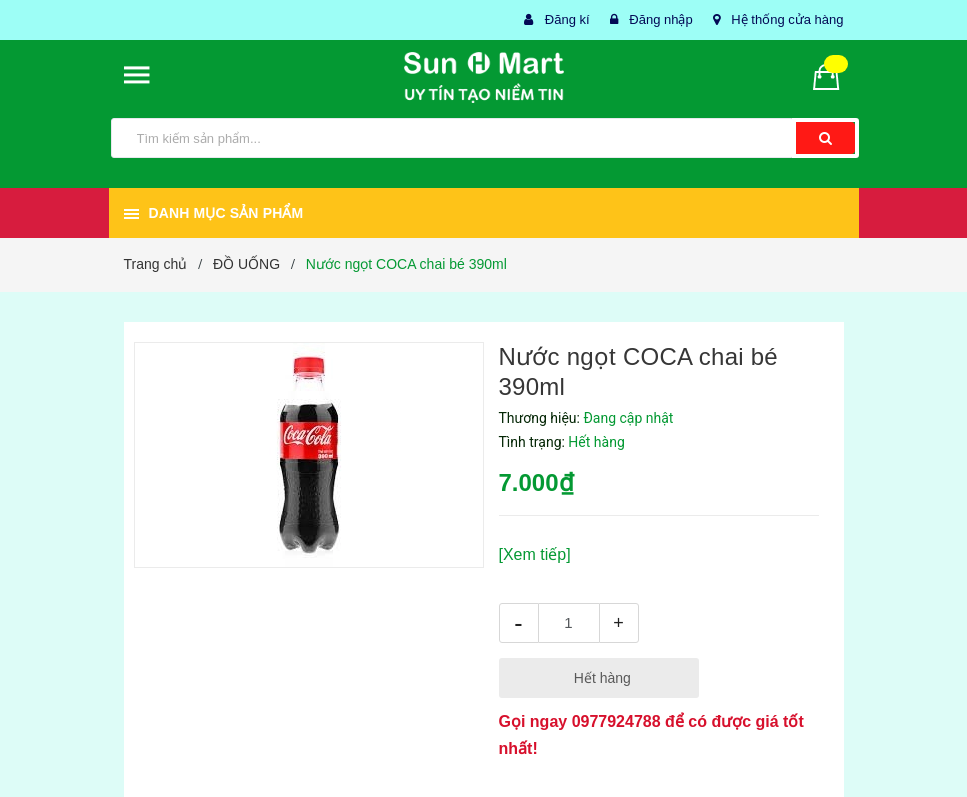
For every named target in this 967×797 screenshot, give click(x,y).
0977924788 (616, 721)
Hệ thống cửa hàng (787, 19)
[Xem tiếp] (535, 554)
